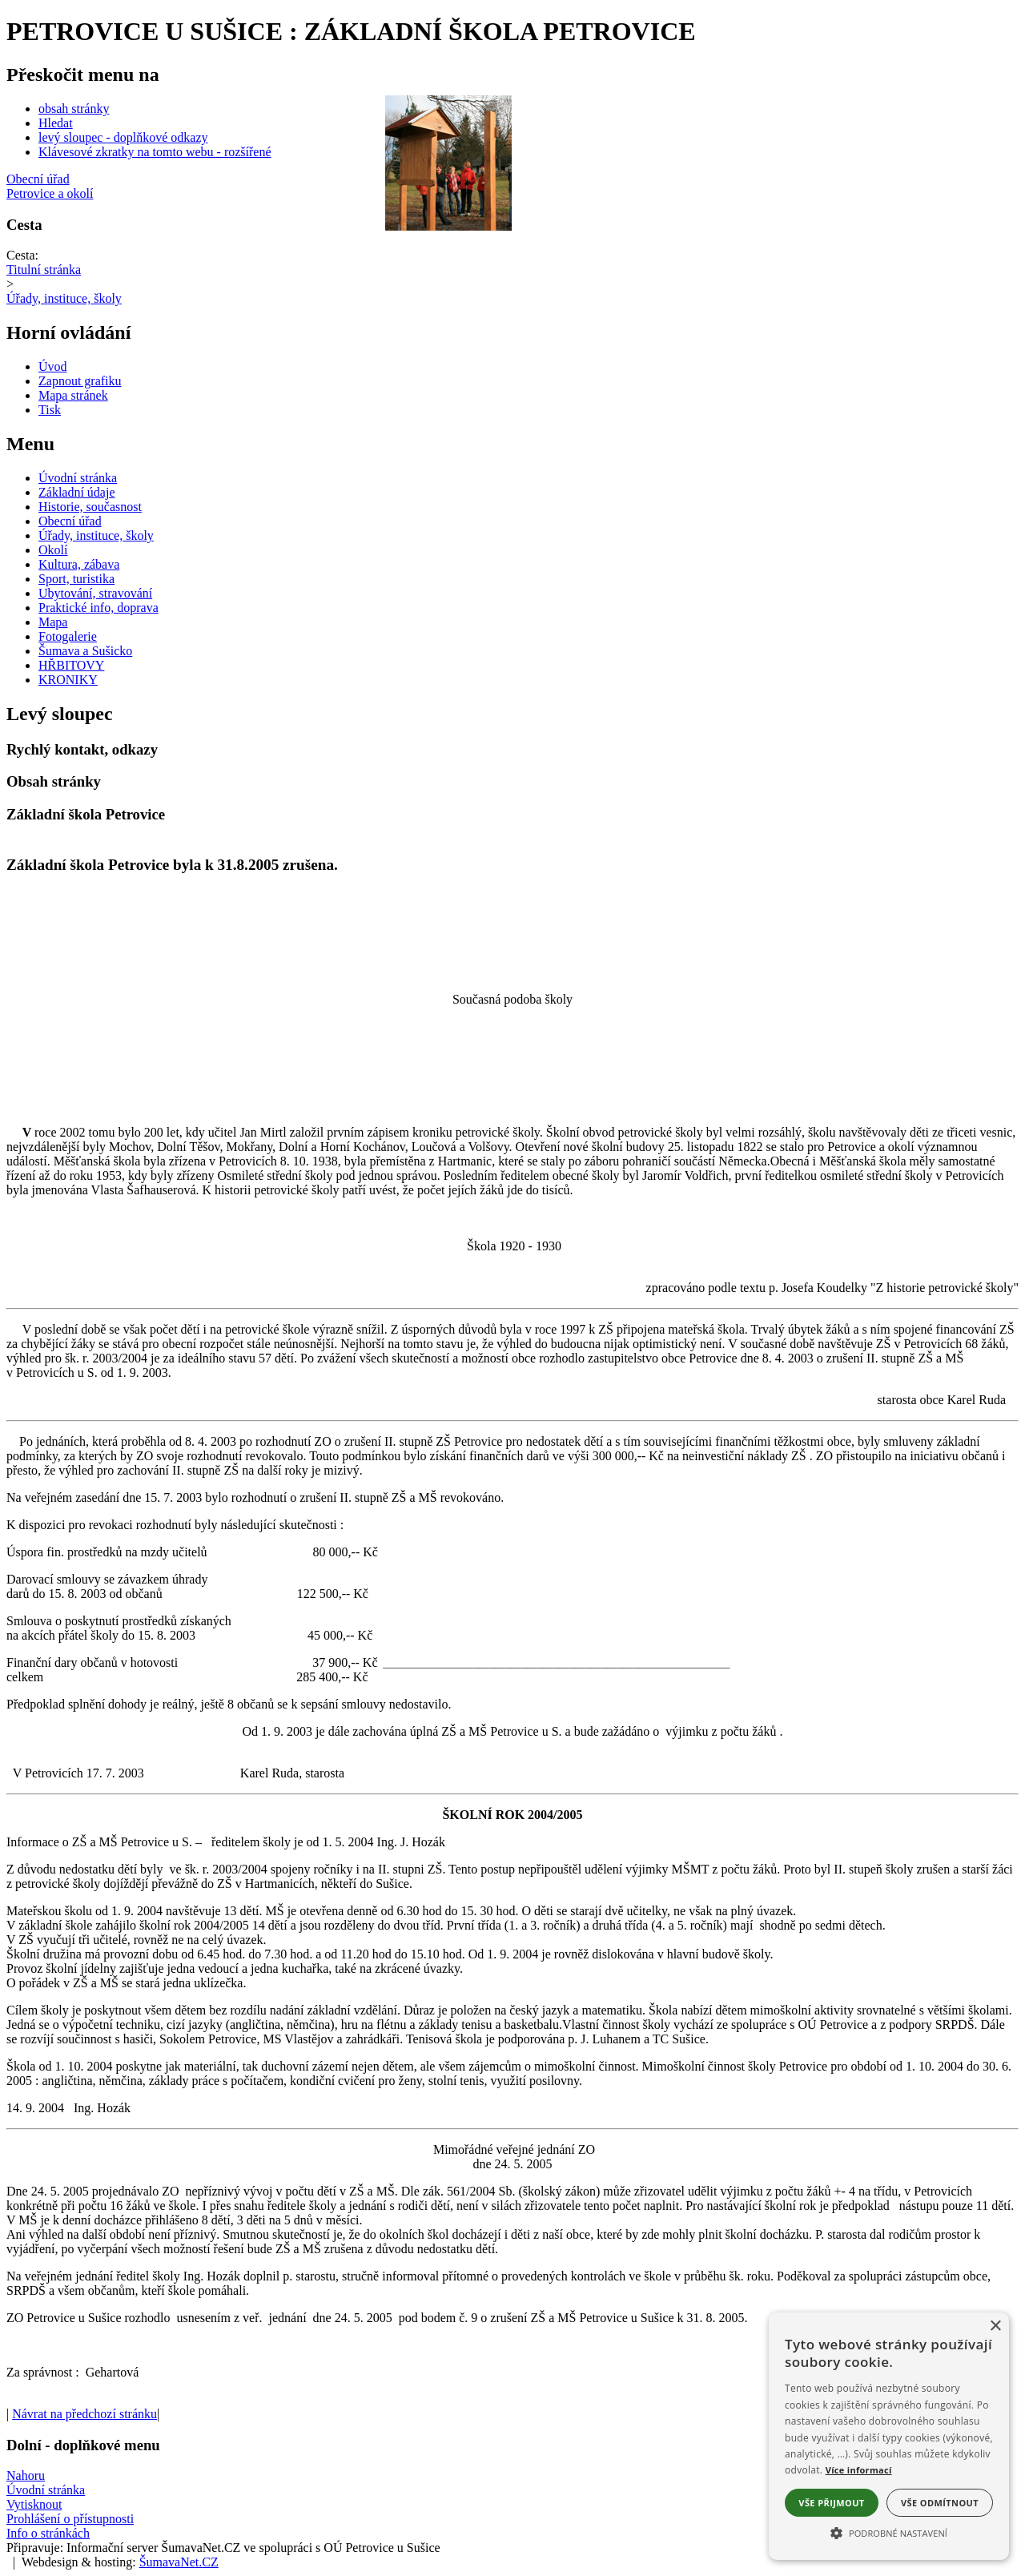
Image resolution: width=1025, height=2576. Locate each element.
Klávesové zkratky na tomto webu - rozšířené (154, 152)
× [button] (995, 2326)
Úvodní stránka (45, 2490)
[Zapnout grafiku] (80, 381)
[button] (889, 2532)
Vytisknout (34, 2504)
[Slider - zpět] (376, 161)
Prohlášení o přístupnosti (70, 2519)
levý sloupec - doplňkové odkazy (123, 137)
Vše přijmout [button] (831, 2503)
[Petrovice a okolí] (512, 194)
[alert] (889, 2436)
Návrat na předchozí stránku (84, 2414)
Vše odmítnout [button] (940, 2503)
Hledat (55, 123)
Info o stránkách (48, 2533)
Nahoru (25, 2475)
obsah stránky (73, 108)
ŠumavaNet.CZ (179, 2562)
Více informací (859, 2470)
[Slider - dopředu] (518, 161)
